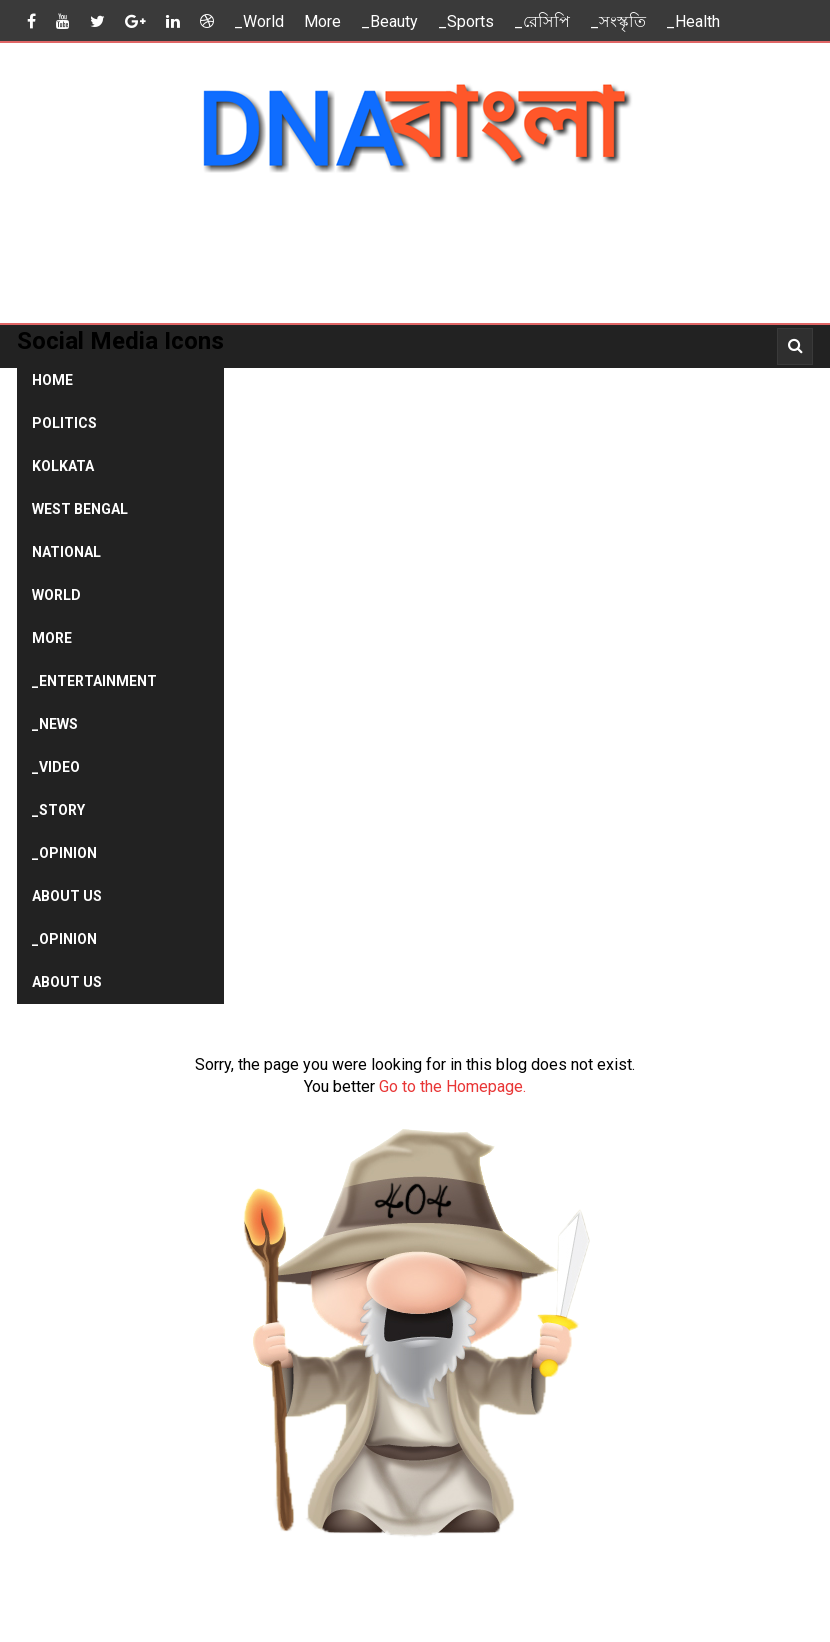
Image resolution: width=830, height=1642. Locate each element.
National (66, 552)
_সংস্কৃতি (618, 21)
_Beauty (389, 21)
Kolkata (63, 466)
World (56, 595)
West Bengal (80, 509)
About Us (67, 896)
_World (259, 21)
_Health (693, 21)
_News (55, 724)
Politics (64, 423)
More (322, 21)
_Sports (466, 21)
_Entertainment (94, 681)
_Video (56, 767)
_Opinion (64, 853)
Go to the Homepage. (452, 1086)
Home (52, 380)
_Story (58, 810)
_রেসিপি (542, 21)
